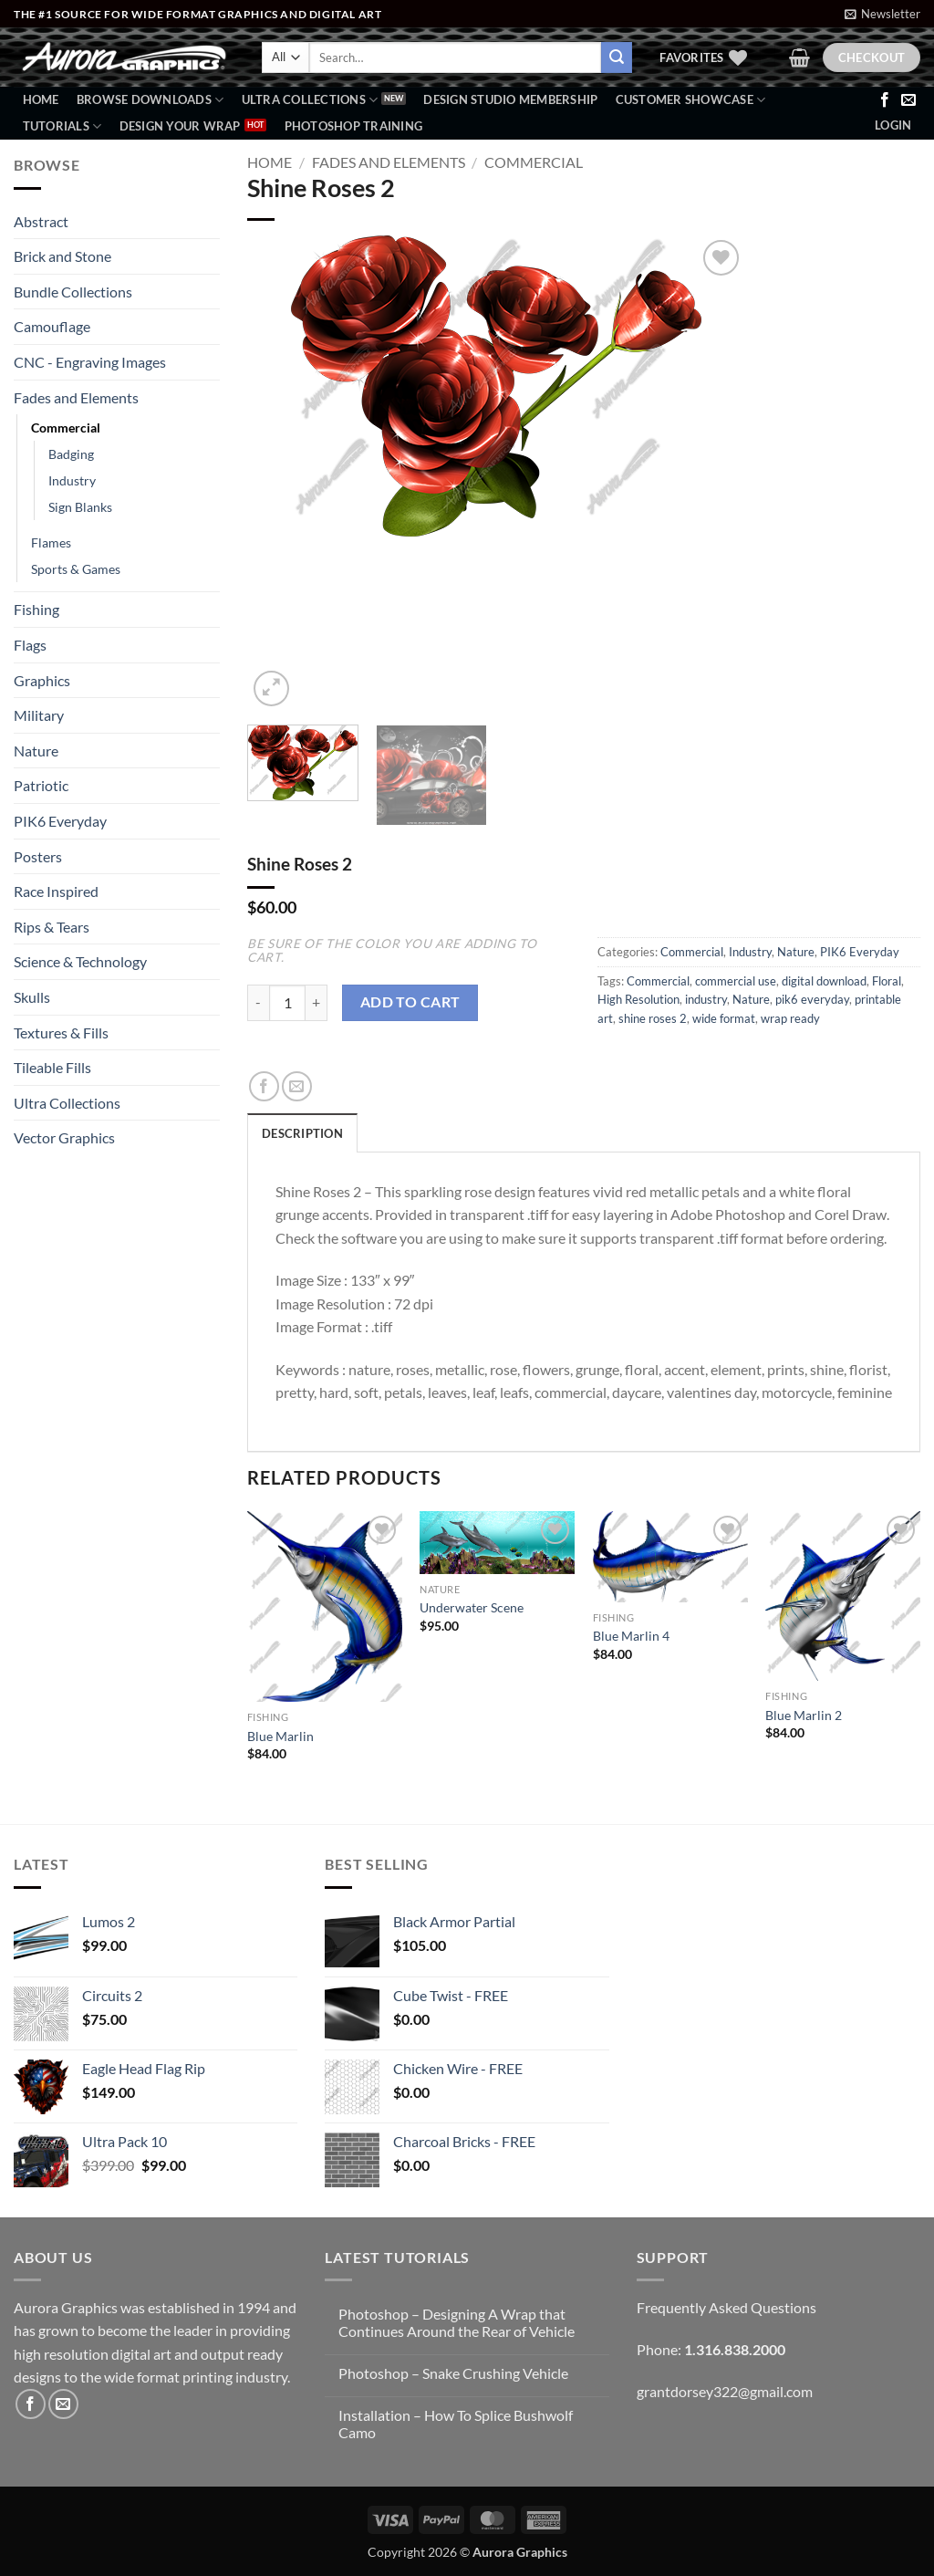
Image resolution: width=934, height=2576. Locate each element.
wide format (723, 1018)
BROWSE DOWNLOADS (150, 100)
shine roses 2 (652, 1018)
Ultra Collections (310, 100)
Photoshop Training (354, 126)
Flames (51, 542)
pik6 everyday (812, 999)
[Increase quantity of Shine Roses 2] (316, 1003)
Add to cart (410, 1002)
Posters (38, 856)
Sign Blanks (80, 507)
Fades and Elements (76, 397)
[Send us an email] (908, 100)
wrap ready (790, 1018)
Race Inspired (56, 891)
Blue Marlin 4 (631, 1635)
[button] (882, 13)
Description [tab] (302, 1133)
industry (706, 999)
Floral (886, 981)
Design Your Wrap (180, 126)
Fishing (36, 609)
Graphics (42, 680)
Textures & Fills (61, 1032)
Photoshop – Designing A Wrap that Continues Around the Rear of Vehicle (456, 2322)
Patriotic (41, 785)
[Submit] (616, 57)
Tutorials (62, 126)
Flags (30, 644)
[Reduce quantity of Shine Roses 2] (258, 1003)
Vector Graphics (64, 1137)
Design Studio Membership (510, 99)
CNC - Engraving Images (90, 361)
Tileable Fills (52, 1067)
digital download (824, 981)
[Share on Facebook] (264, 1086)
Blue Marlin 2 (803, 1715)
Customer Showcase (691, 100)
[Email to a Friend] (297, 1086)
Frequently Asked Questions (726, 2307)
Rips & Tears (51, 926)
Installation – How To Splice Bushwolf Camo (455, 2423)
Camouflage (52, 326)
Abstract (41, 221)
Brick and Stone (62, 256)
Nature (36, 750)
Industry (72, 480)
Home (41, 99)
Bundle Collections (73, 291)
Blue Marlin (280, 1736)
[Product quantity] (287, 1003)
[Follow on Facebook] (884, 100)
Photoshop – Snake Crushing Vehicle (453, 2373)
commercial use (735, 981)
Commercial (65, 427)
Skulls (32, 997)
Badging (71, 454)
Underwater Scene (472, 1607)
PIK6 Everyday (60, 820)
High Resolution (638, 999)
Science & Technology (80, 961)
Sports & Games (75, 569)
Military (39, 715)
